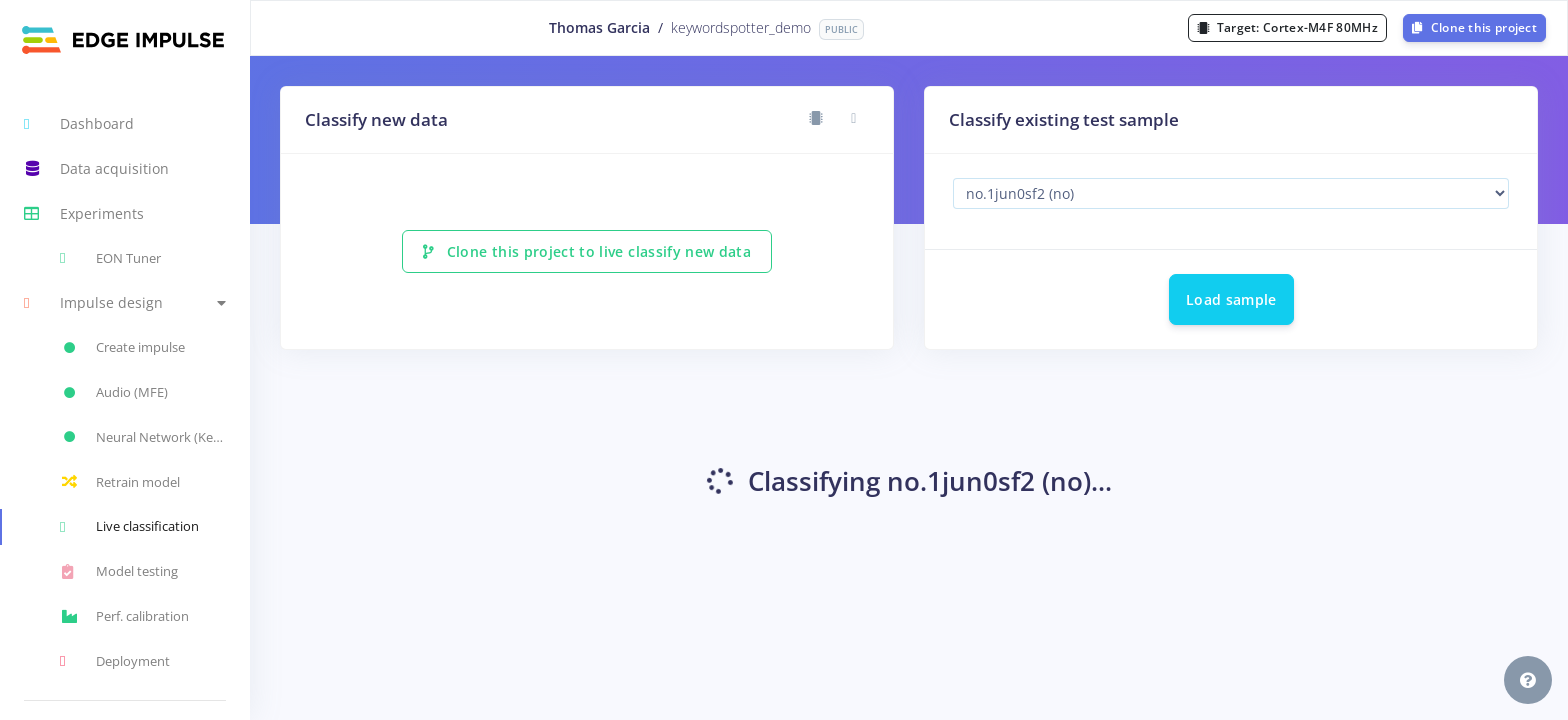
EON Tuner (110, 258)
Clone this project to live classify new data (587, 251)
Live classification (129, 527)
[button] (125, 303)
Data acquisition (96, 169)
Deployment (115, 661)
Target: (1287, 27)
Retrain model (120, 482)
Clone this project (1474, 27)
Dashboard (79, 124)
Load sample (1231, 299)
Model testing (119, 572)
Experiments (84, 214)
